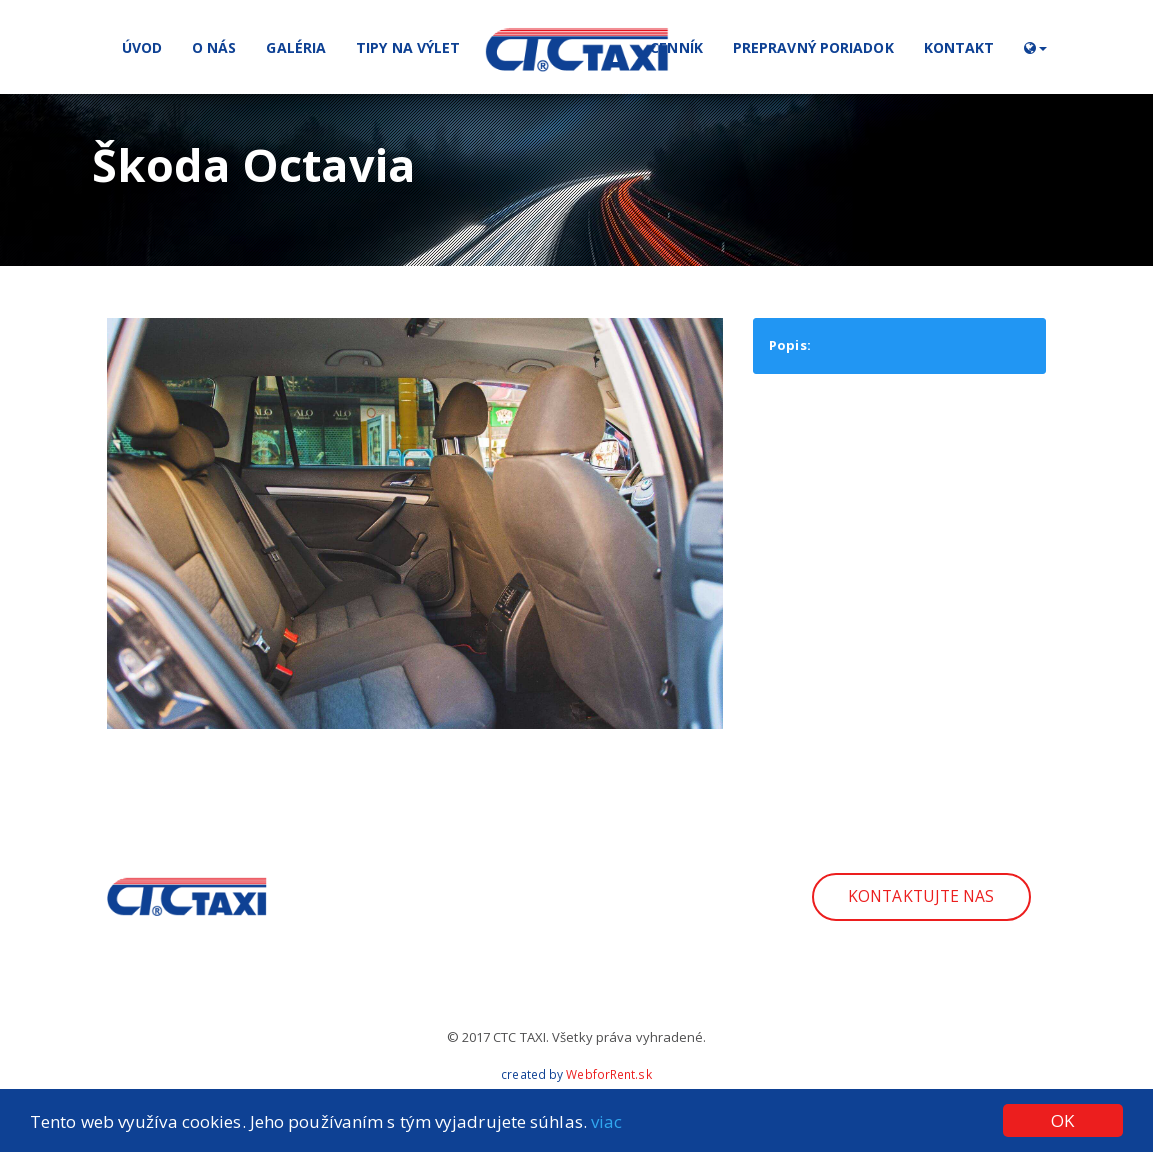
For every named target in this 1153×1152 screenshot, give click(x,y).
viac (606, 1121)
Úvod (142, 47)
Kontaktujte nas (921, 896)
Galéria (296, 47)
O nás (214, 47)
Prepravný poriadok (813, 47)
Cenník (676, 47)
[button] (1035, 47)
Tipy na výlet (408, 47)
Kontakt (959, 47)
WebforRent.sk (608, 1074)
